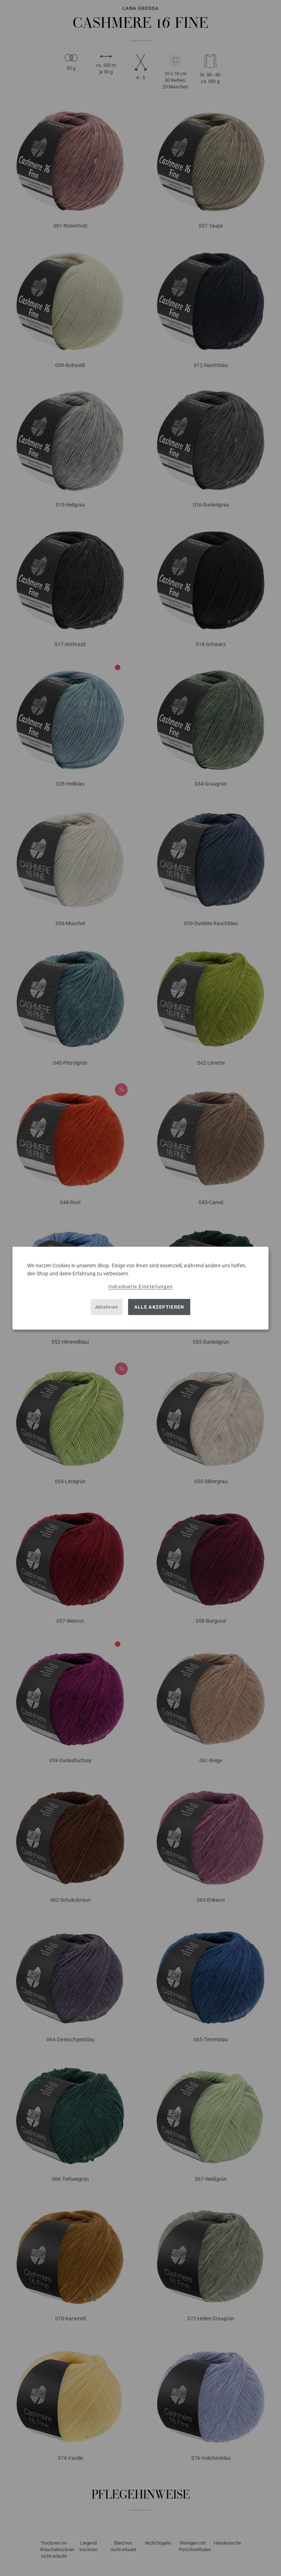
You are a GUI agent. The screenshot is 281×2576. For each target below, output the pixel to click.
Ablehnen (106, 1307)
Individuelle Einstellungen (140, 1286)
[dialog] (140, 1288)
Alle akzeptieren (159, 1307)
